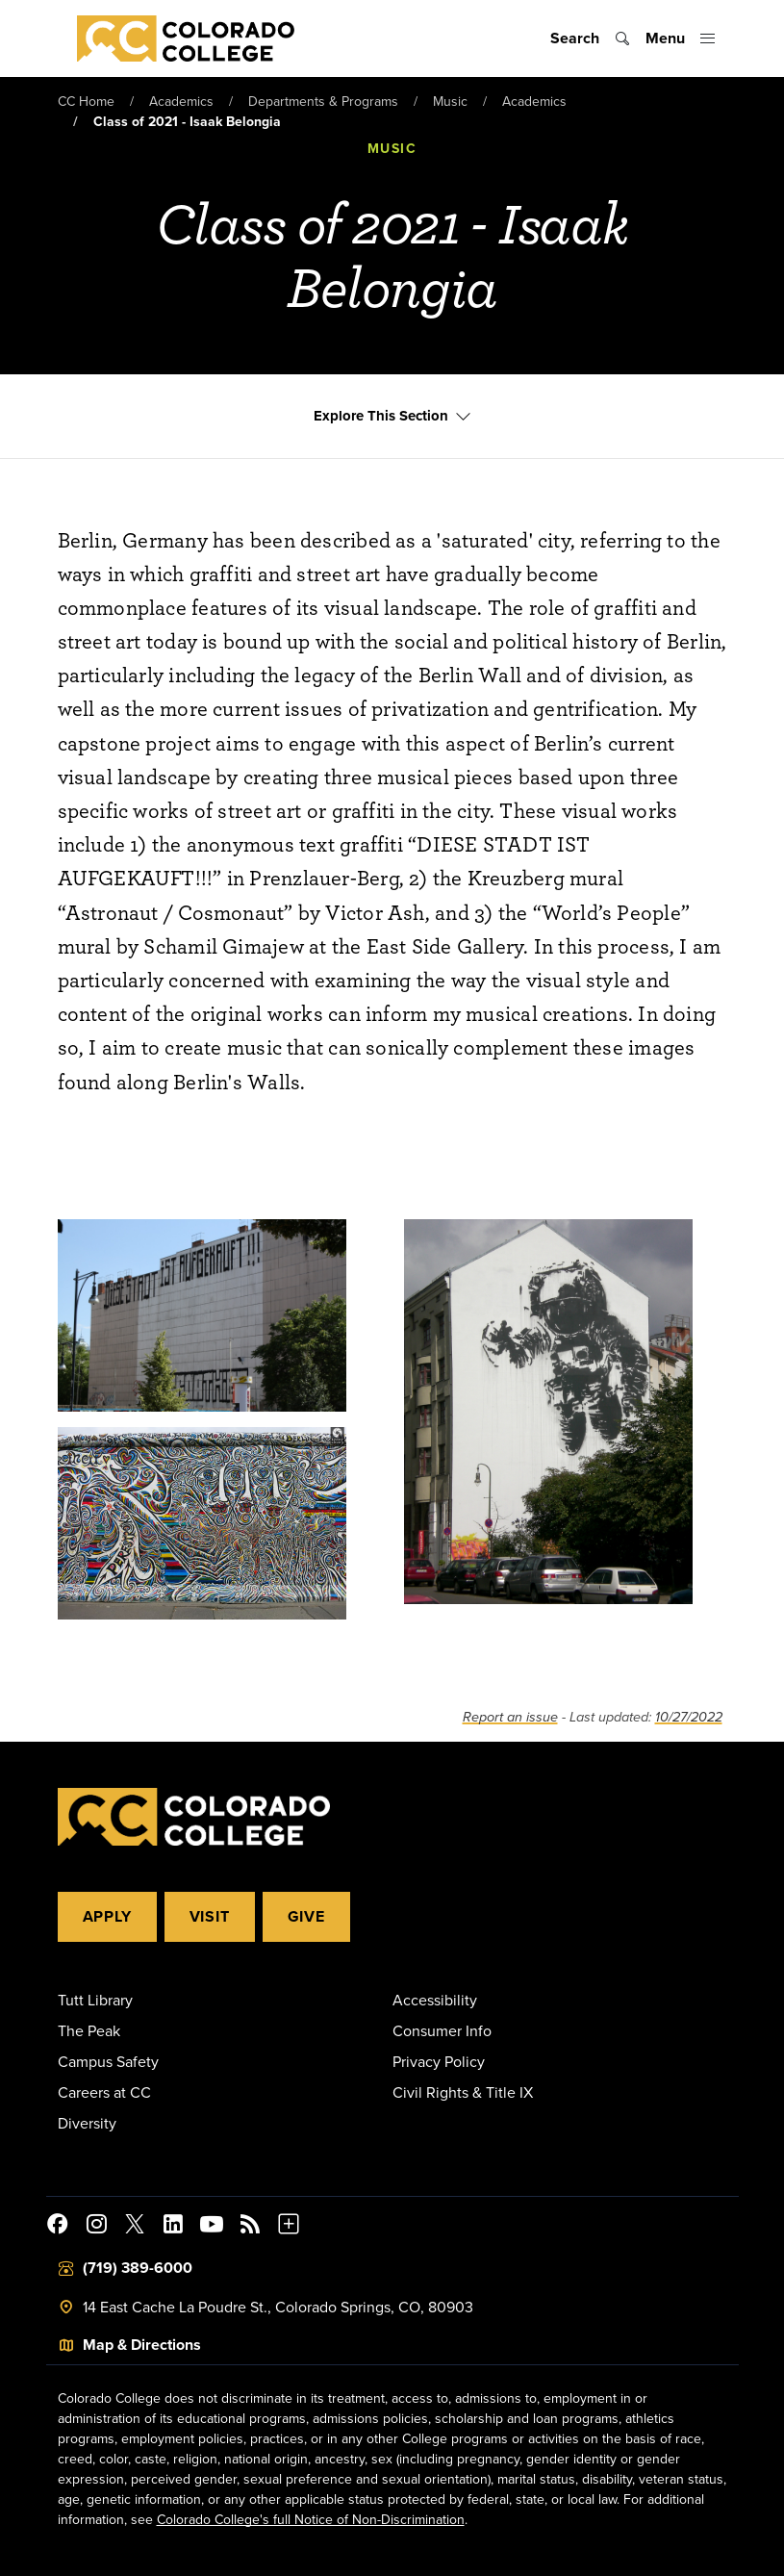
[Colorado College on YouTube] (211, 2226)
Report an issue (510, 1717)
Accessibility (434, 1999)
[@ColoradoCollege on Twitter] (134, 2226)
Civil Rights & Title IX (462, 2092)
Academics (181, 101)
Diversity (87, 2122)
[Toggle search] (590, 38)
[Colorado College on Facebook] (57, 2226)
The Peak (89, 2030)
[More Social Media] (288, 2226)
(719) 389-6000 (137, 2268)
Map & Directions (142, 2345)
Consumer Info (442, 2030)
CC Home (86, 101)
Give (306, 1916)
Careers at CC (104, 2092)
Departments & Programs (323, 101)
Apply (107, 1916)
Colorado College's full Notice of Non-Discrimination (311, 2519)
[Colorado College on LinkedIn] (173, 2226)
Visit (210, 1916)
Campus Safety (108, 2061)
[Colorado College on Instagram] (96, 2226)
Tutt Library (95, 1999)
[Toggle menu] (680, 38)
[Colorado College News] (250, 2226)
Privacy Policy (438, 2061)
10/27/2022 (688, 1717)
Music (450, 101)
